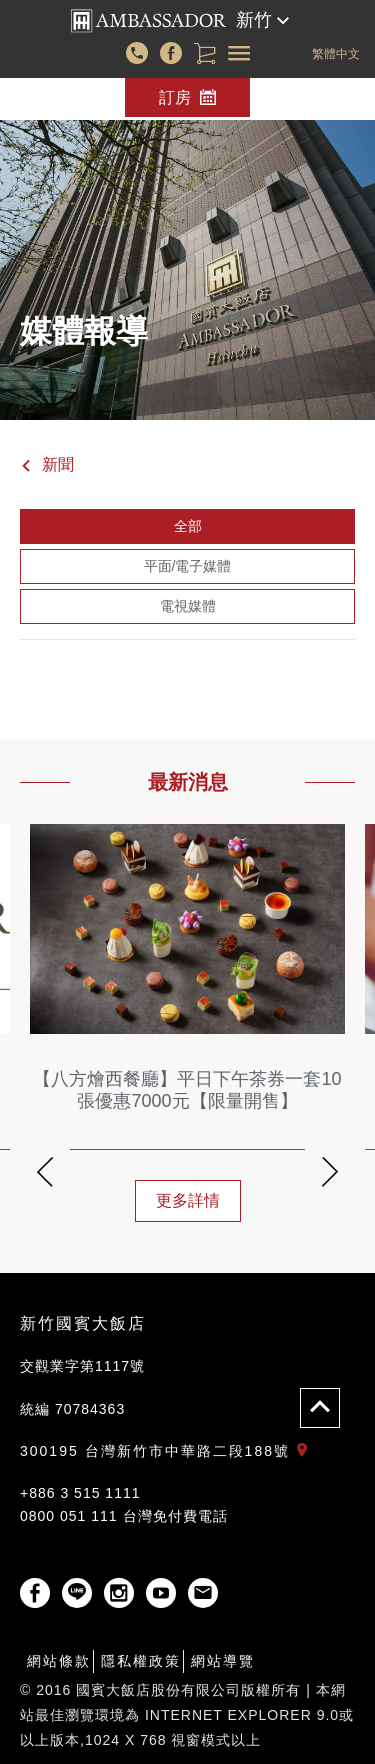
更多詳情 (188, 1200)
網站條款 (59, 1661)
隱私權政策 (141, 1661)
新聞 (47, 464)
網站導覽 (223, 1661)
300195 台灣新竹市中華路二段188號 (168, 1451)
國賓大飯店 (148, 21)
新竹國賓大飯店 (83, 1323)
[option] (187, 1032)
